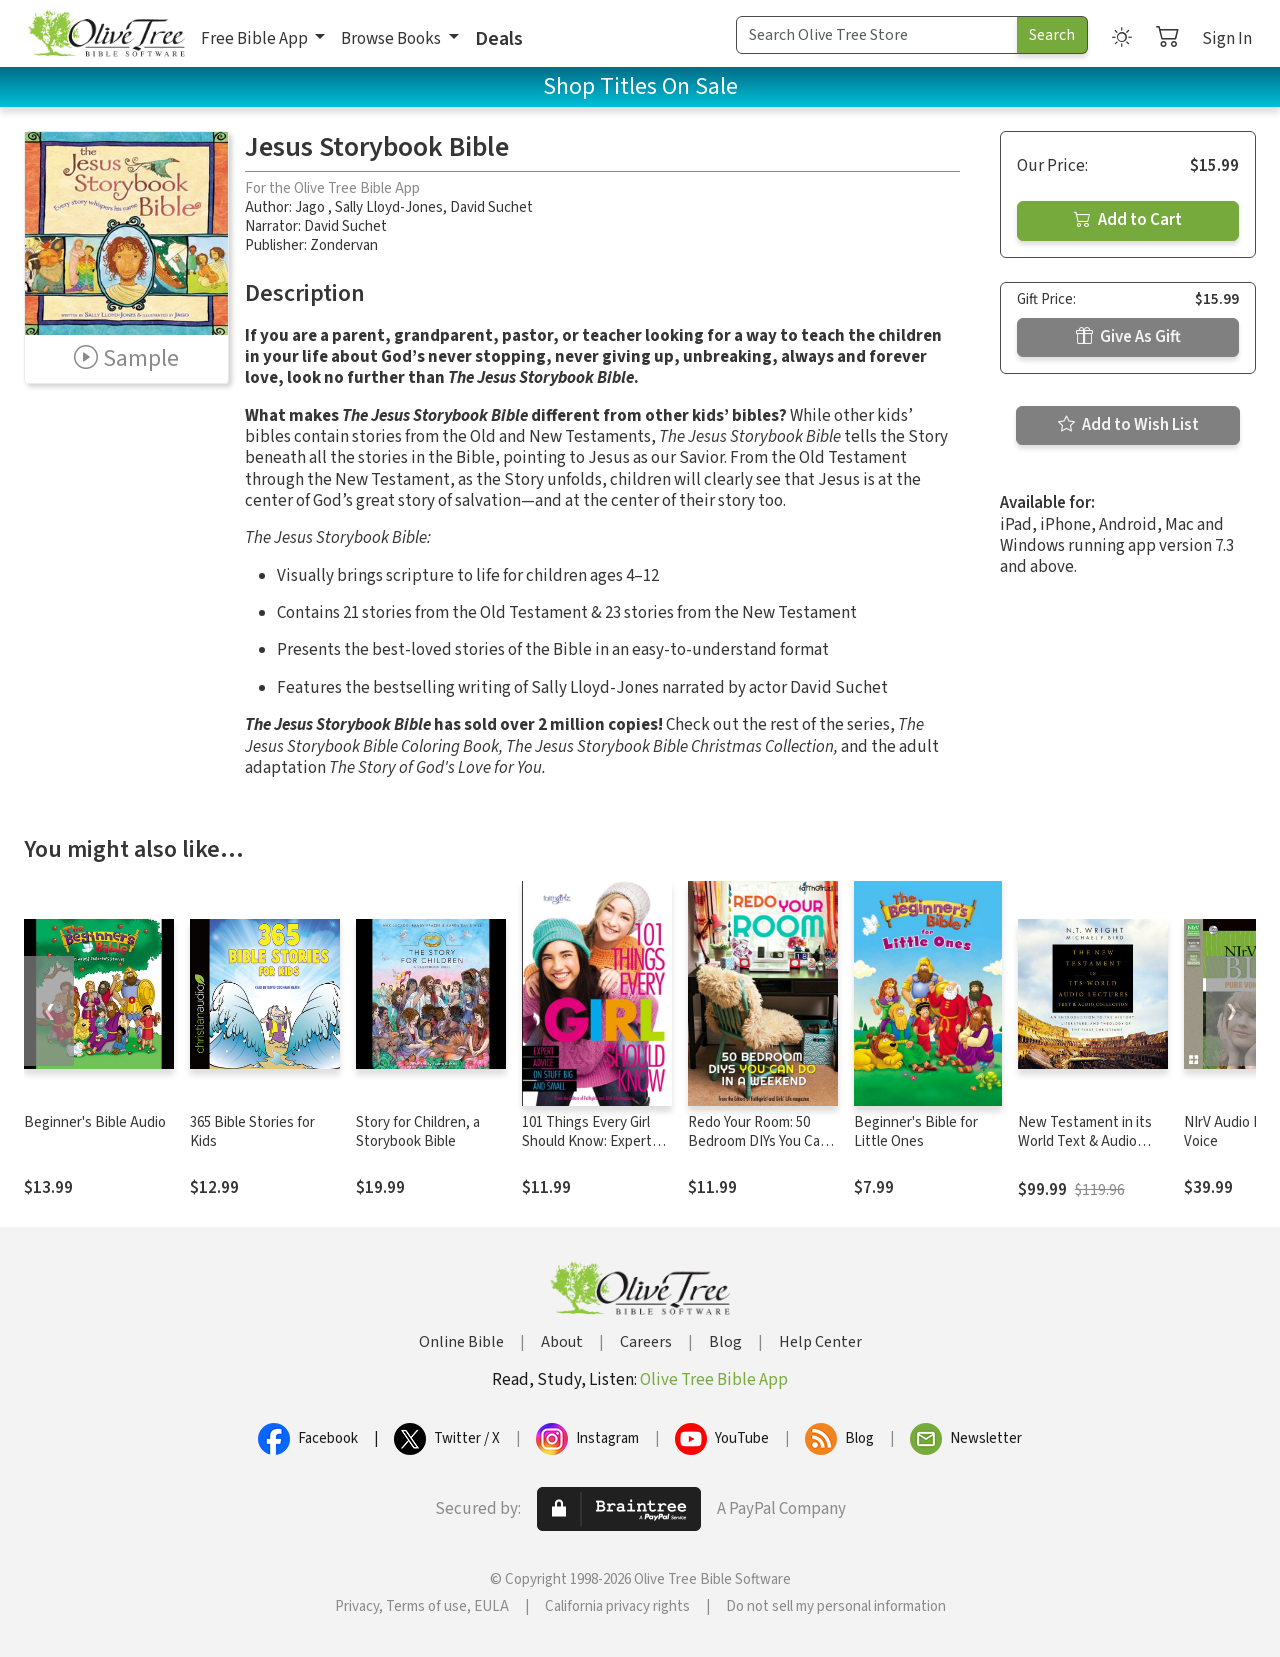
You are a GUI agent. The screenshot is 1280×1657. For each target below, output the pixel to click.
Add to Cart (1128, 220)
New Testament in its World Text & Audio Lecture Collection (1085, 1141)
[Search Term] (877, 35)
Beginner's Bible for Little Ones (916, 1132)
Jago (311, 207)
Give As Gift (1128, 337)
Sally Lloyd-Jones (389, 207)
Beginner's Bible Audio (95, 1122)
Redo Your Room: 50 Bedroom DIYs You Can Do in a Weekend (758, 1141)
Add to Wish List (1128, 425)
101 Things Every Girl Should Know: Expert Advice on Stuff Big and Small (594, 1151)
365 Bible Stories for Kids (252, 1132)
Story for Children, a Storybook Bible (418, 1132)
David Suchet (491, 207)
